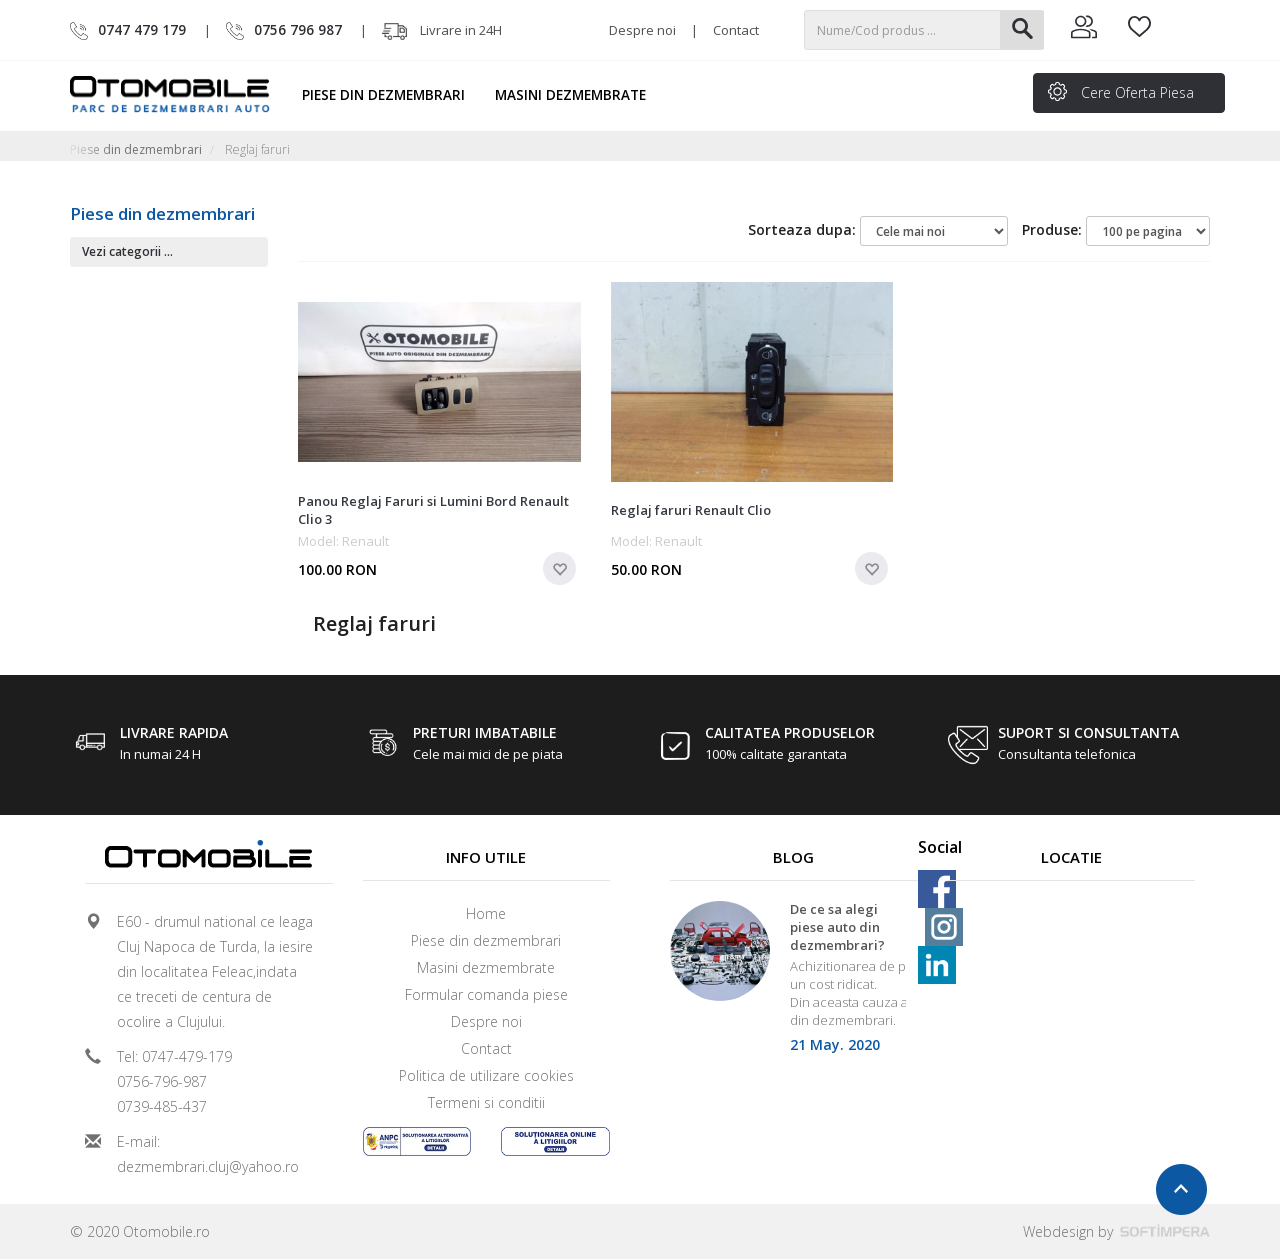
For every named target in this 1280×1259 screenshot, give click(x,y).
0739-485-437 (162, 1106)
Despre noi (642, 30)
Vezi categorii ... (127, 251)
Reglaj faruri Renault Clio (691, 510)
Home (486, 913)
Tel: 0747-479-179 (174, 1056)
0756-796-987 (162, 1081)
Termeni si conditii (486, 1102)
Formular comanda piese (486, 994)
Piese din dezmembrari (392, 95)
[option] (794, 983)
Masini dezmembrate (579, 95)
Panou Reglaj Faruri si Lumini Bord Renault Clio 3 (433, 510)
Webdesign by (1116, 1231)
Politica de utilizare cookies (486, 1075)
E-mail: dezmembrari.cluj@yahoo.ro (208, 1154)
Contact (736, 30)
